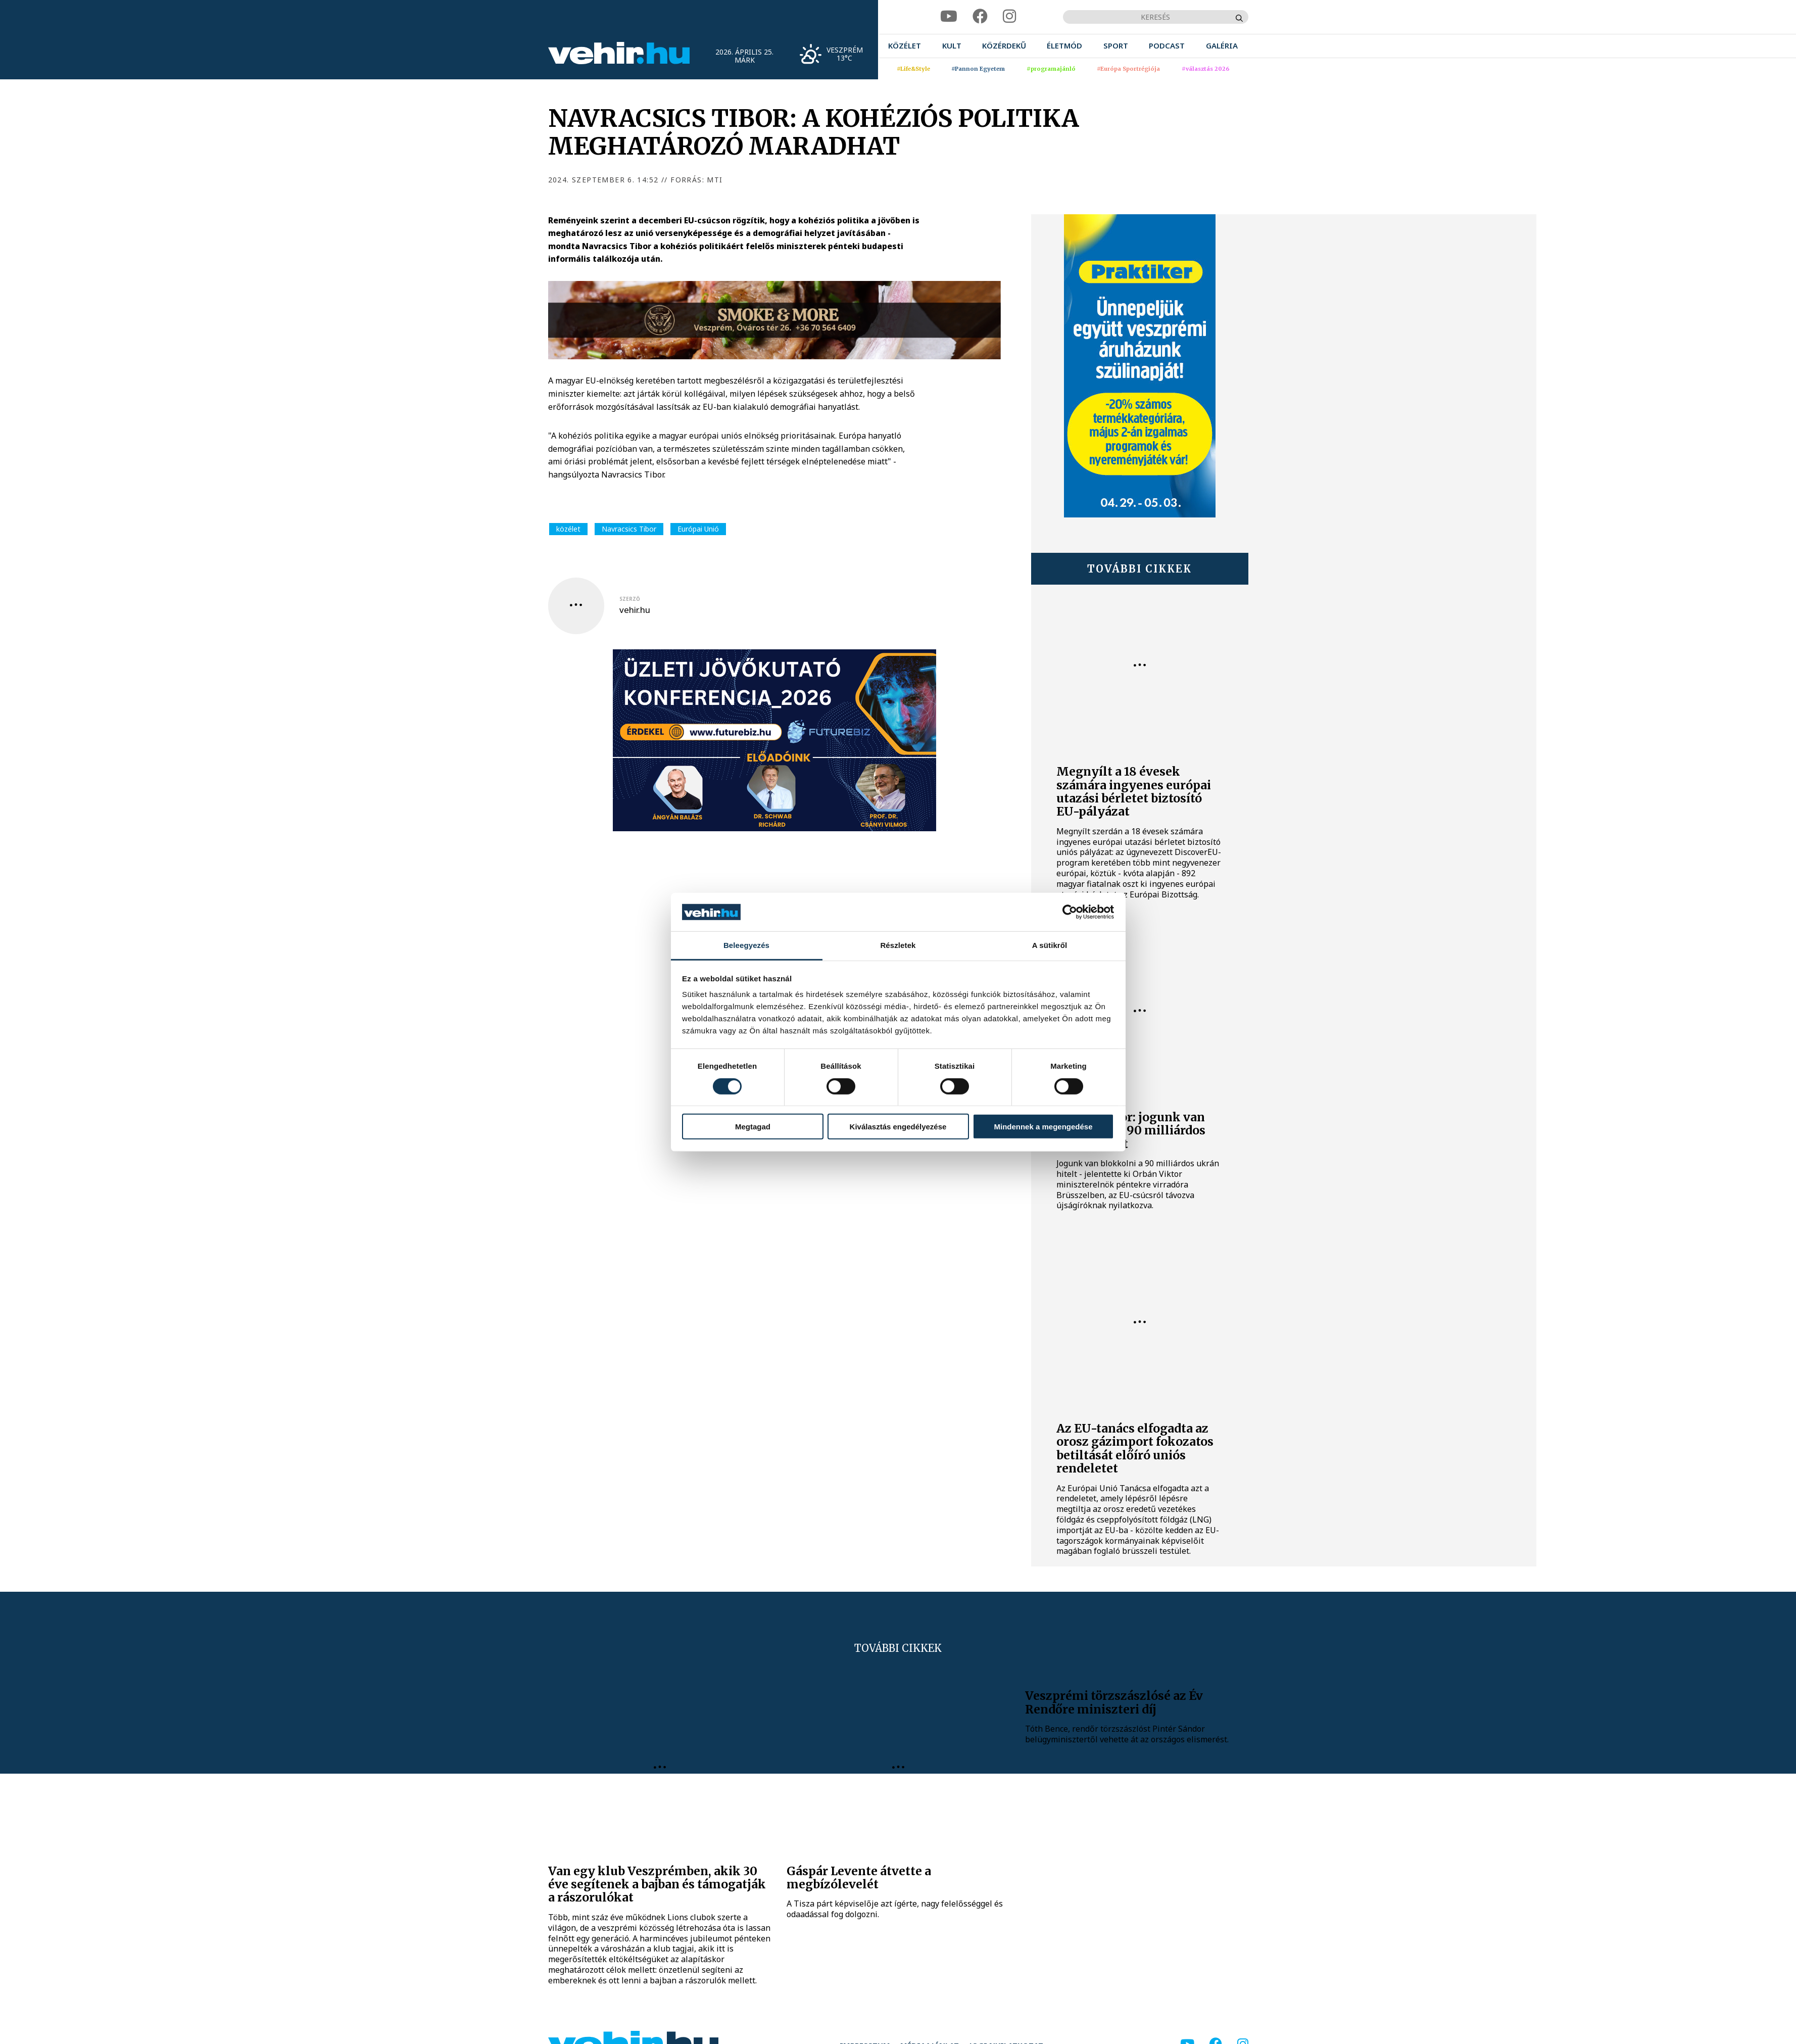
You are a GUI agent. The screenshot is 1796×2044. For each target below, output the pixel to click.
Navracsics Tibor (629, 529)
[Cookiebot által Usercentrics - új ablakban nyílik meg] (1070, 912)
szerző (629, 598)
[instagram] (1009, 16)
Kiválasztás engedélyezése (898, 1126)
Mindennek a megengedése (1043, 1126)
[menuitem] (904, 46)
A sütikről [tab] (1049, 945)
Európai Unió (698, 529)
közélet (568, 529)
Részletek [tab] (897, 945)
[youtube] (948, 16)
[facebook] (980, 16)
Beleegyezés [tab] (746, 945)
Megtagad (752, 1126)
